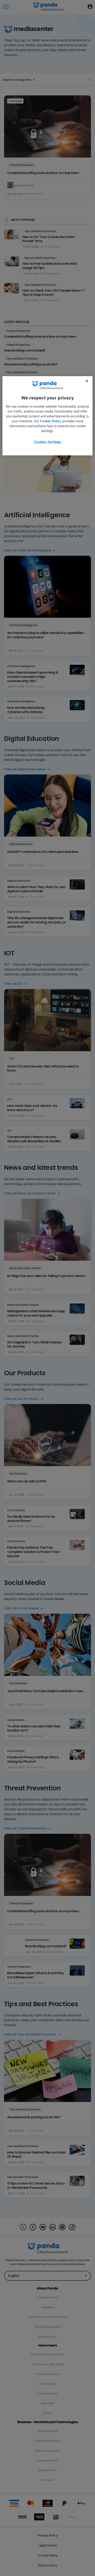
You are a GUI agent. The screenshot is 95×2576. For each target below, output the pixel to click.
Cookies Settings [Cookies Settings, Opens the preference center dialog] (47, 442)
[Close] (86, 380)
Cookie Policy (50, 421)
